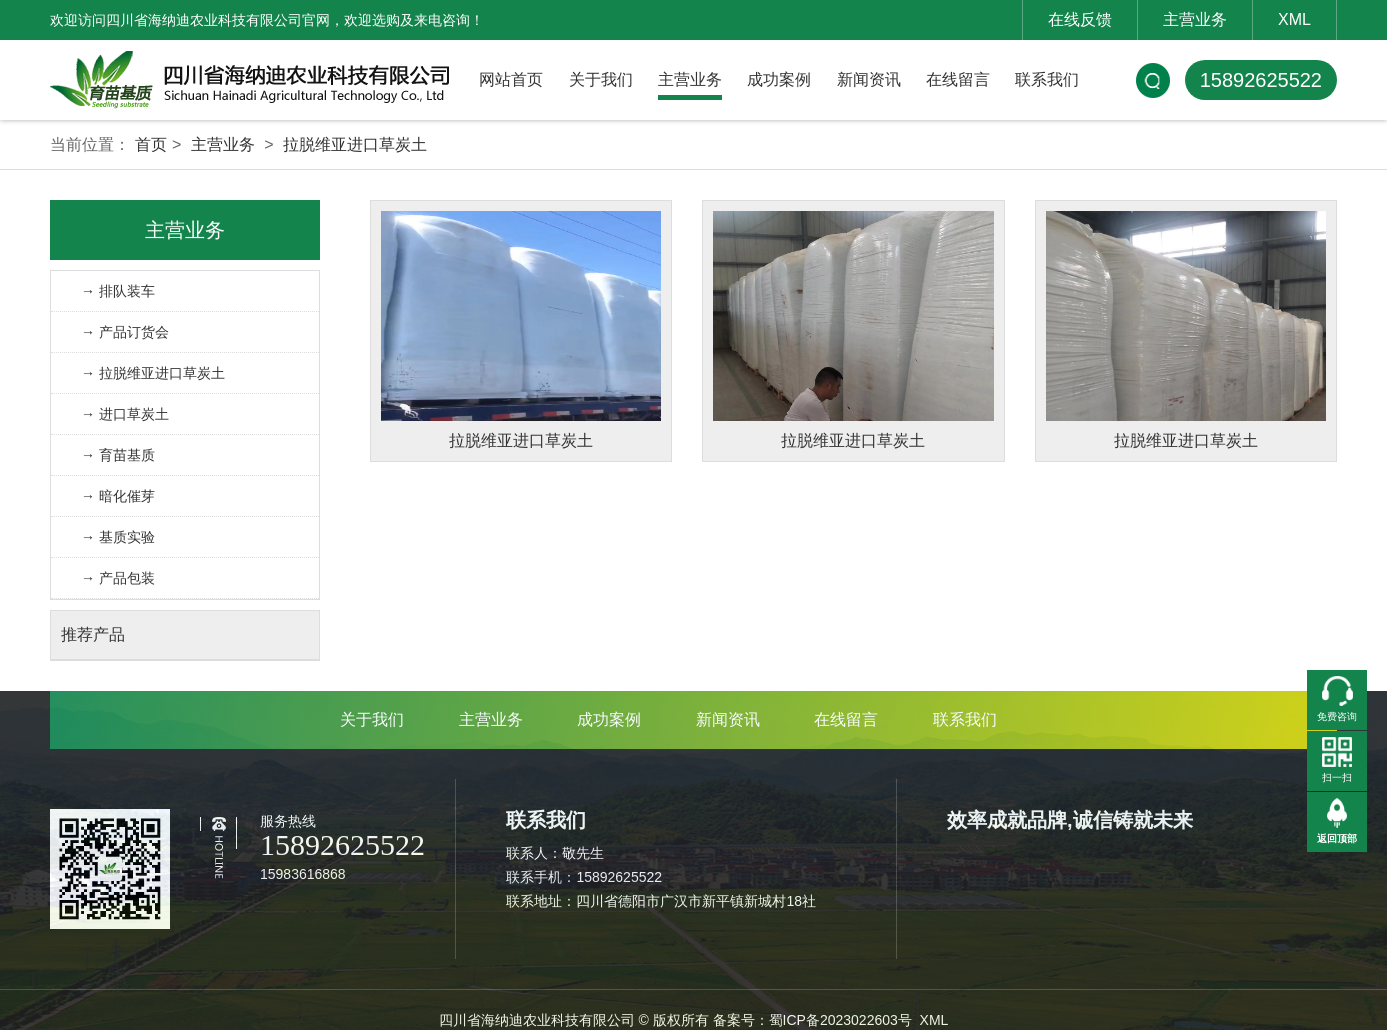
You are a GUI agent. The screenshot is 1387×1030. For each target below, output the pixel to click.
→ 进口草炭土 (125, 414)
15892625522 (1261, 80)
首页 (151, 144)
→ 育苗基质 (118, 455)
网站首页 (511, 79)
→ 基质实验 (118, 537)
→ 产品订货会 (125, 332)
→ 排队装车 (118, 291)
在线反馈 (1080, 19)
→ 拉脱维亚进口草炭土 (153, 373)
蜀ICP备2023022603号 (840, 1020)
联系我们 (1047, 79)
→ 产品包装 (118, 578)
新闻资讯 (869, 79)
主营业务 (1195, 19)
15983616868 (303, 874)
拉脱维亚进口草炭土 (355, 144)
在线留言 (958, 79)
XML (1294, 19)
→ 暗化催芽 (118, 496)
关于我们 (601, 79)
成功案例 (779, 79)
